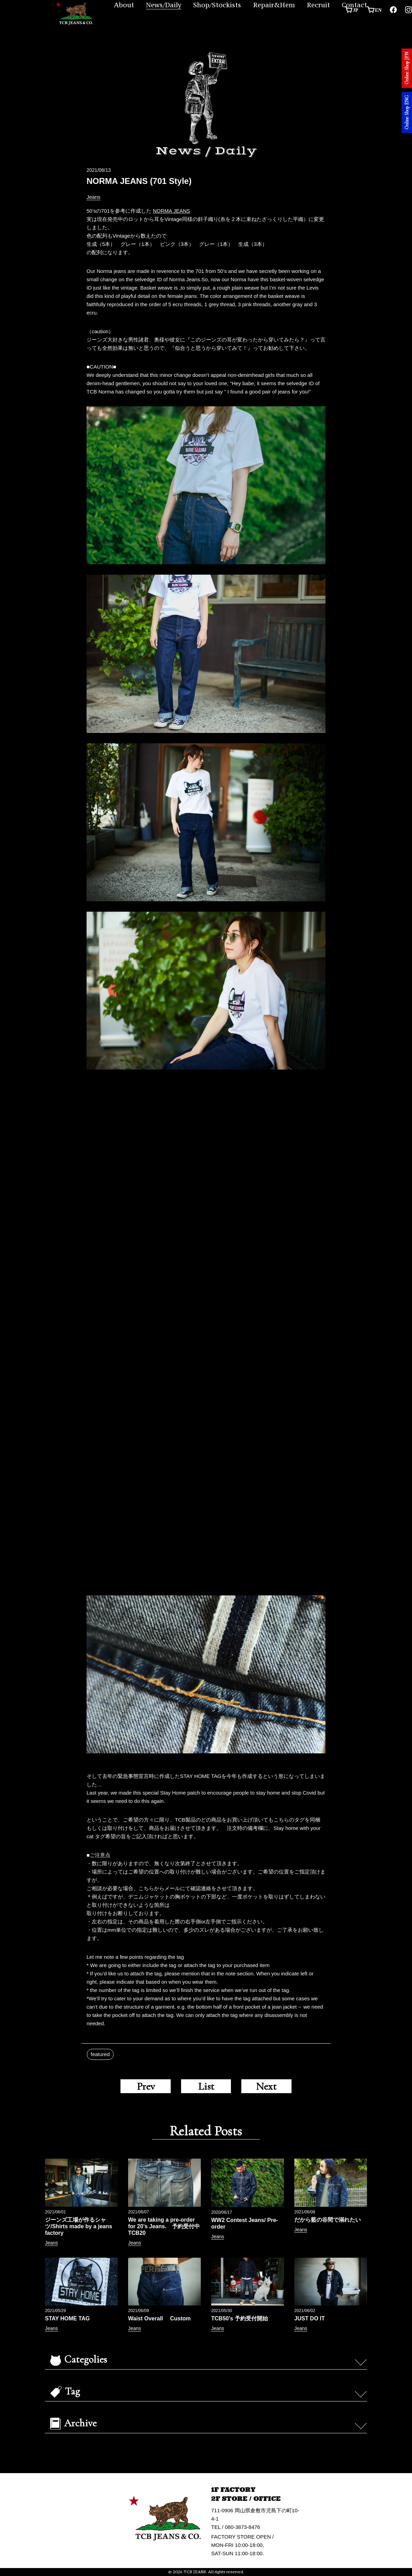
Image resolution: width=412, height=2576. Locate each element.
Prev (146, 2086)
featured (100, 2054)
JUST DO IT (309, 2318)
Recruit (318, 5)
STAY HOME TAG (67, 2318)
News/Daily (163, 5)
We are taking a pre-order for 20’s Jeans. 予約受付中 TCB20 (166, 2226)
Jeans (93, 197)
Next (266, 2086)
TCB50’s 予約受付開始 (242, 2318)
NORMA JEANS (171, 211)
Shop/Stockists (217, 5)
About (124, 5)
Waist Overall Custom (159, 2318)
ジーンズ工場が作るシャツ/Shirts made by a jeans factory (78, 2226)
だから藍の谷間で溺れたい (327, 2220)
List (206, 2086)
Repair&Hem (274, 5)
